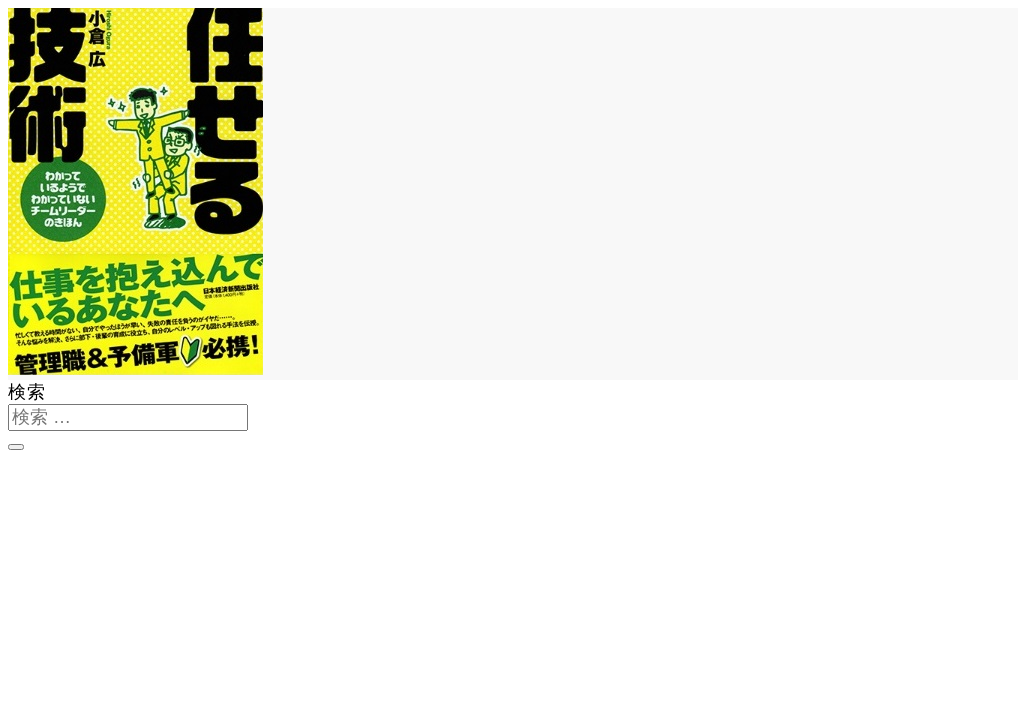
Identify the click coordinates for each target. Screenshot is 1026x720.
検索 (27, 392)
